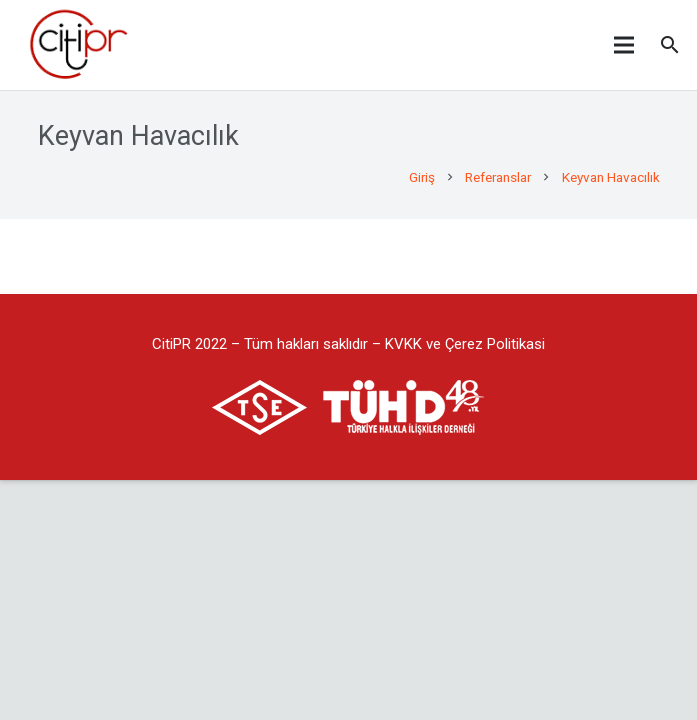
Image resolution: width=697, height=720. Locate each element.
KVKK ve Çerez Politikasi (465, 344)
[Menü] (624, 45)
